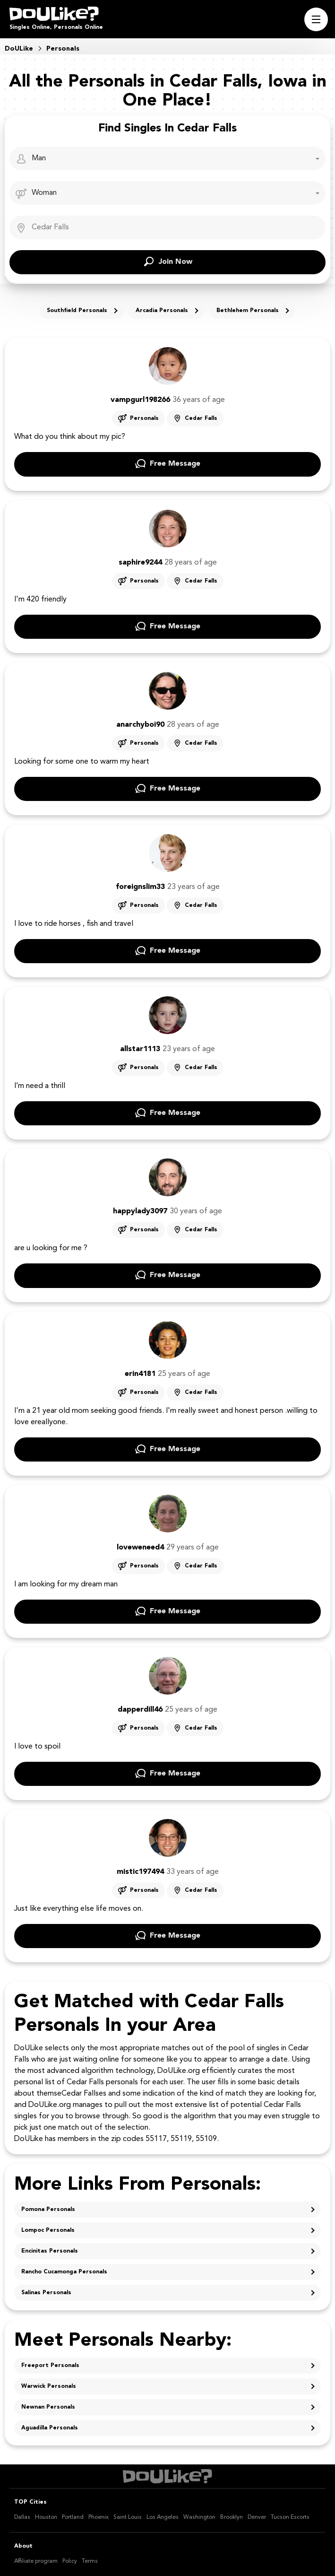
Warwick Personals (48, 2386)
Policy (69, 2561)
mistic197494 (140, 1872)
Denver (257, 2517)
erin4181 (140, 1374)
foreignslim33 (140, 887)
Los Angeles (162, 2517)
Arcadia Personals (162, 310)
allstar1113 (140, 1049)
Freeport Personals (50, 2365)
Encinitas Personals (49, 2251)
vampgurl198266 (140, 400)
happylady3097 (140, 1211)
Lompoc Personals (48, 2230)
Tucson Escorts (290, 2517)
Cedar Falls (201, 418)
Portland (73, 2517)
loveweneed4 (140, 1547)
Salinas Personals (46, 2293)
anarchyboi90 (140, 725)
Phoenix (98, 2517)
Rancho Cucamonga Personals (64, 2272)
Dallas (22, 2517)
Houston (46, 2517)
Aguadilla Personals (49, 2428)
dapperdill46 (140, 1710)
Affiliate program (36, 2561)
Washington (199, 2517)
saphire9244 (140, 562)
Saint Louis (127, 2517)
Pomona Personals (48, 2209)
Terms (90, 2561)
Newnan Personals (48, 2407)
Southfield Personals (77, 310)
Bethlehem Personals (247, 310)
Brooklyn (231, 2517)
